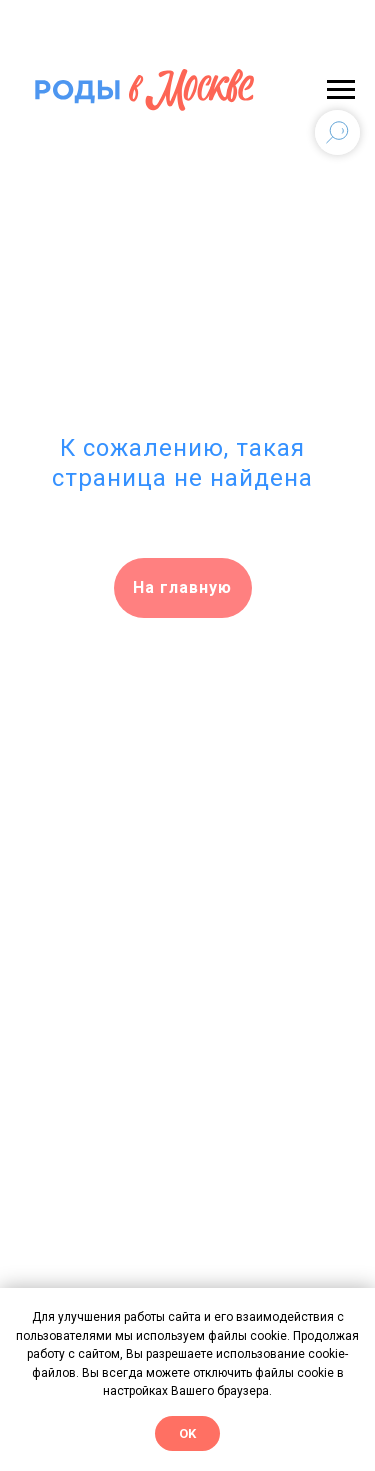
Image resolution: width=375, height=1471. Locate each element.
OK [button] (187, 1433)
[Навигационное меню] (341, 90)
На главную (182, 587)
